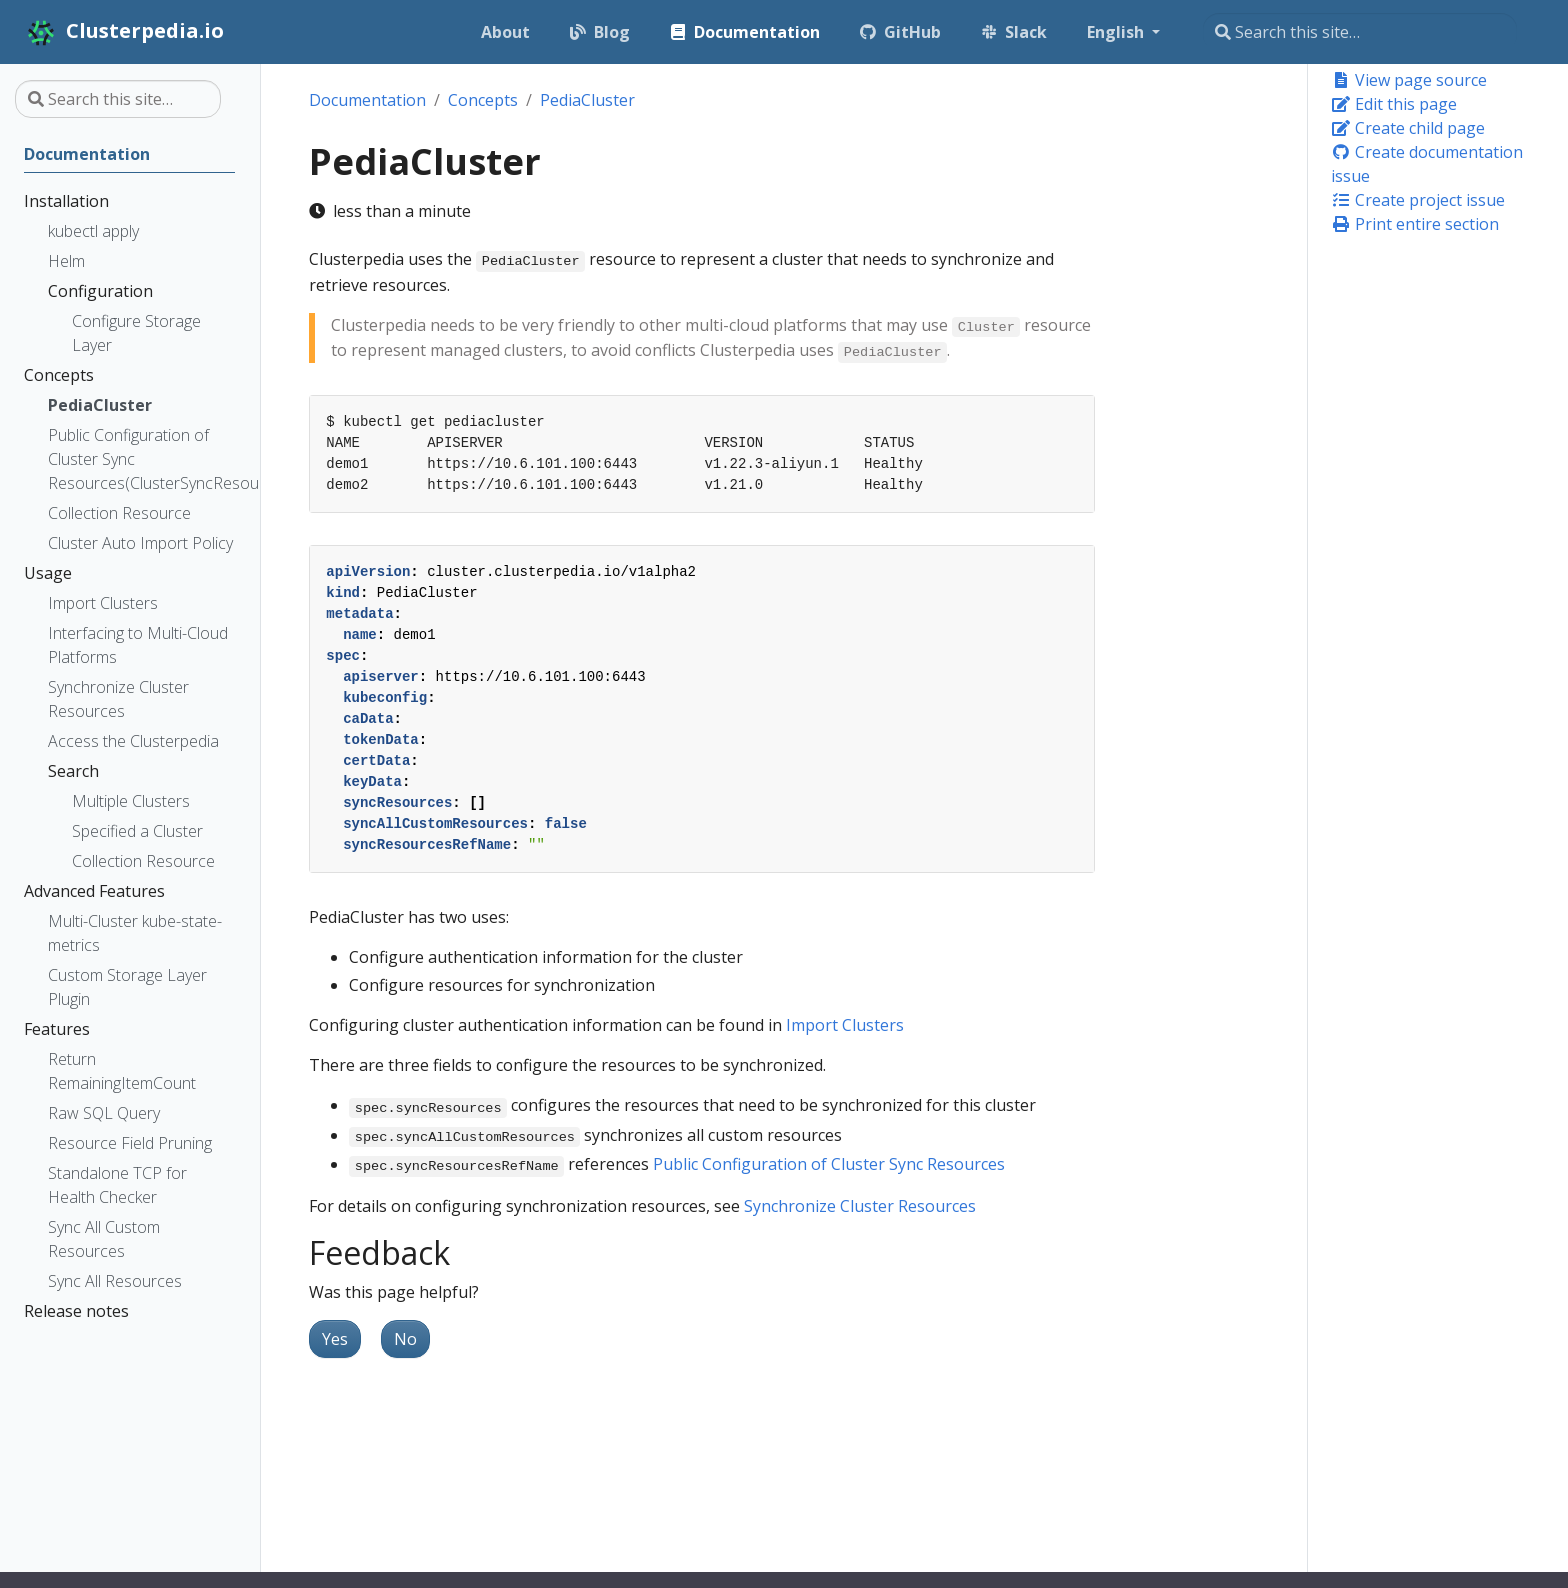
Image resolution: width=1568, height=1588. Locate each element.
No (405, 1339)
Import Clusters (845, 1025)
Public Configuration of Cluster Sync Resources (829, 1164)
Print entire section (1415, 224)
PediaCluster (587, 100)
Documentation (367, 100)
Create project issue (1418, 200)
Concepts (483, 100)
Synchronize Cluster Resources (860, 1206)
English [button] (1117, 32)
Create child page (1408, 128)
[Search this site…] (1360, 32)
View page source (1409, 80)
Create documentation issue (1427, 164)
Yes (335, 1339)
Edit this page (1394, 104)
